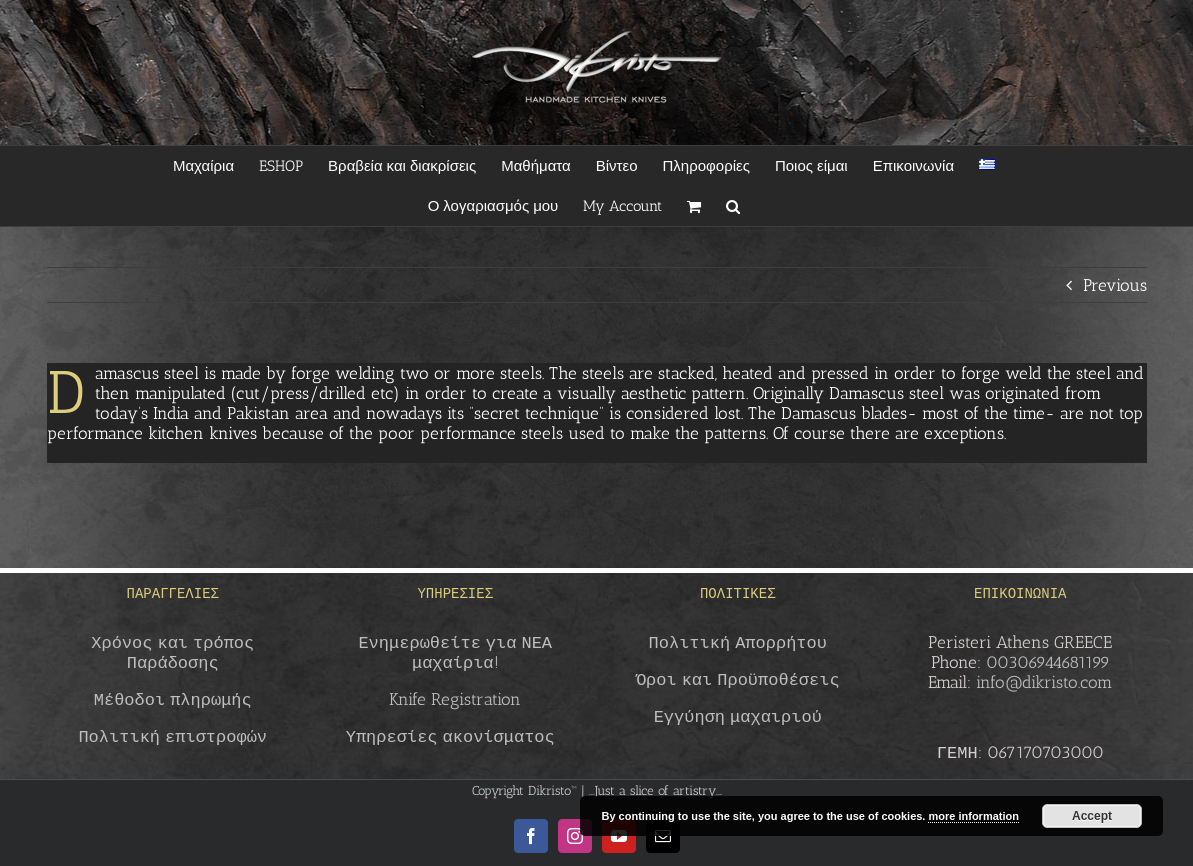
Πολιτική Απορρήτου (738, 642)
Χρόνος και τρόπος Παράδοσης (172, 652)
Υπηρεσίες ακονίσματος (450, 736)
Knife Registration (455, 699)
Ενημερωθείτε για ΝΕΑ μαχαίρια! (455, 652)
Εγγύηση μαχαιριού (738, 716)
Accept (1092, 816)
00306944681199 (1048, 662)
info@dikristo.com (1044, 682)
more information (973, 816)
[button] (733, 206)
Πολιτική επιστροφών (172, 736)
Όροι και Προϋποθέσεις (738, 679)
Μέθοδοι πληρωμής (173, 699)
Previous (1115, 285)
